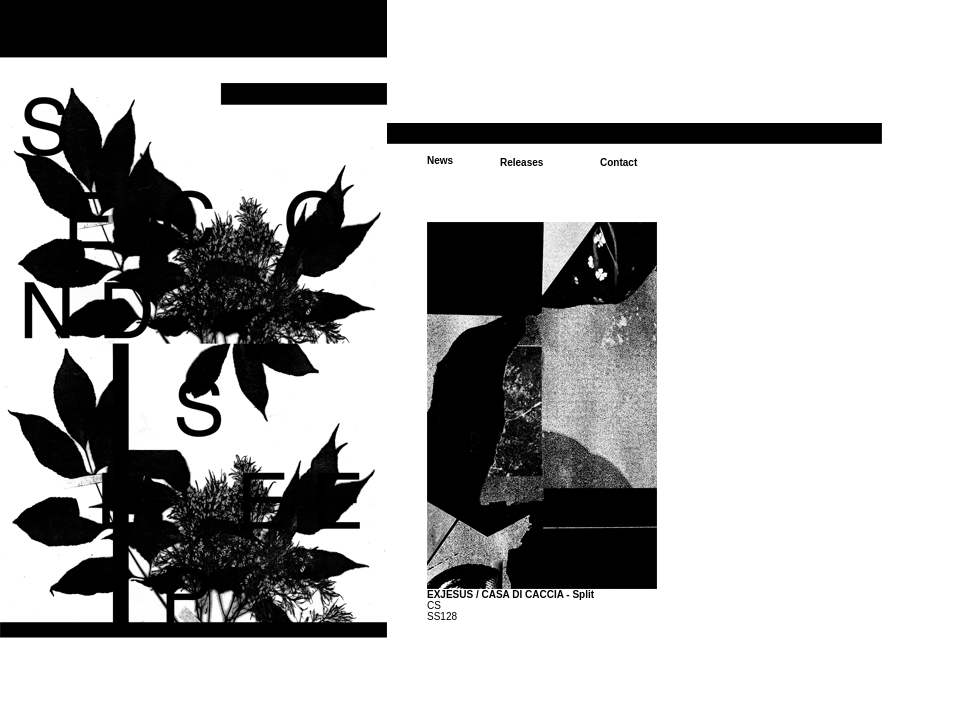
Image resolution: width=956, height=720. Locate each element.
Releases (521, 162)
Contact (618, 162)
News (440, 160)
